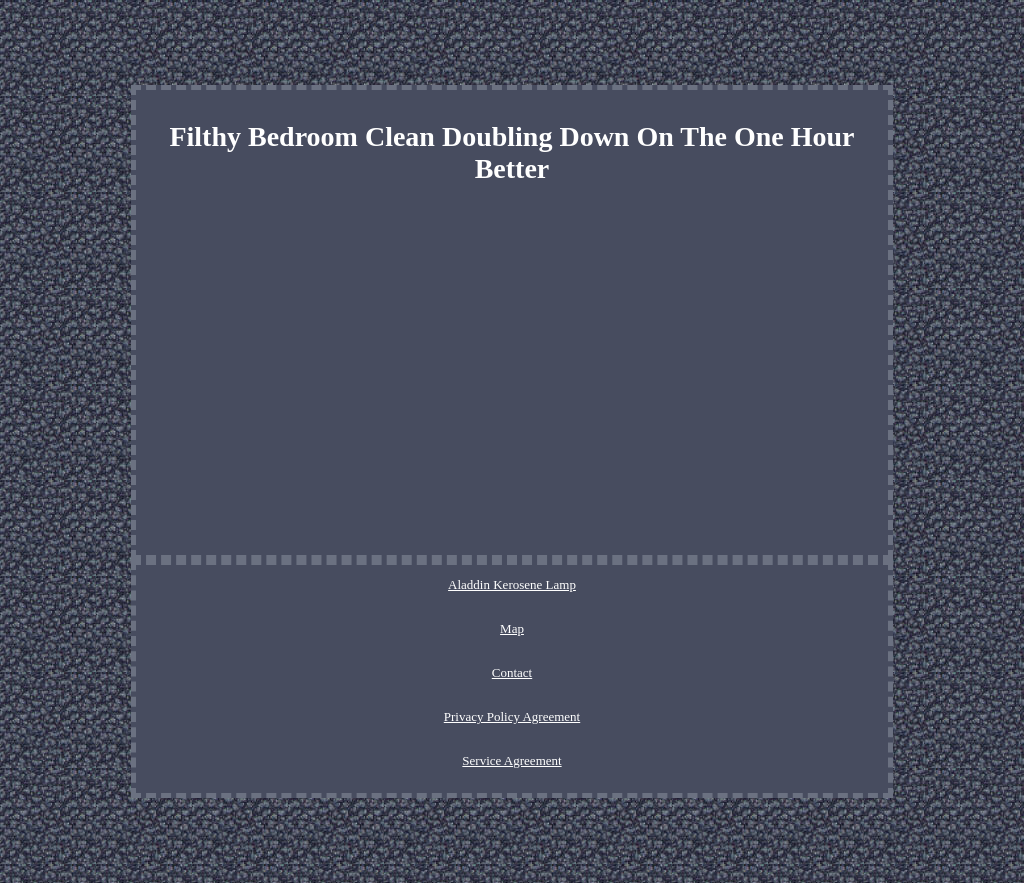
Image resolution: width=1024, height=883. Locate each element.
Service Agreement (511, 760)
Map (512, 628)
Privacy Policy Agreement (512, 716)
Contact (512, 672)
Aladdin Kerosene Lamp (512, 584)
